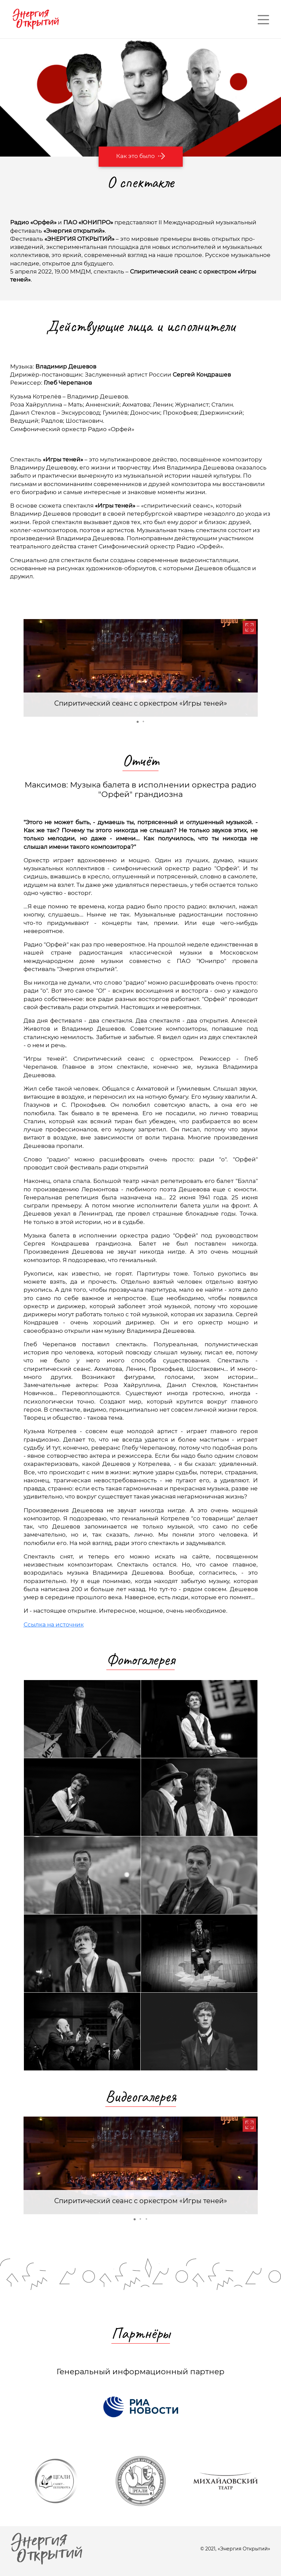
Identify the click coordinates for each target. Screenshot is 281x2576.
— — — (263, 19)
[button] (249, 627)
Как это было (140, 156)
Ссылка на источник (54, 1624)
